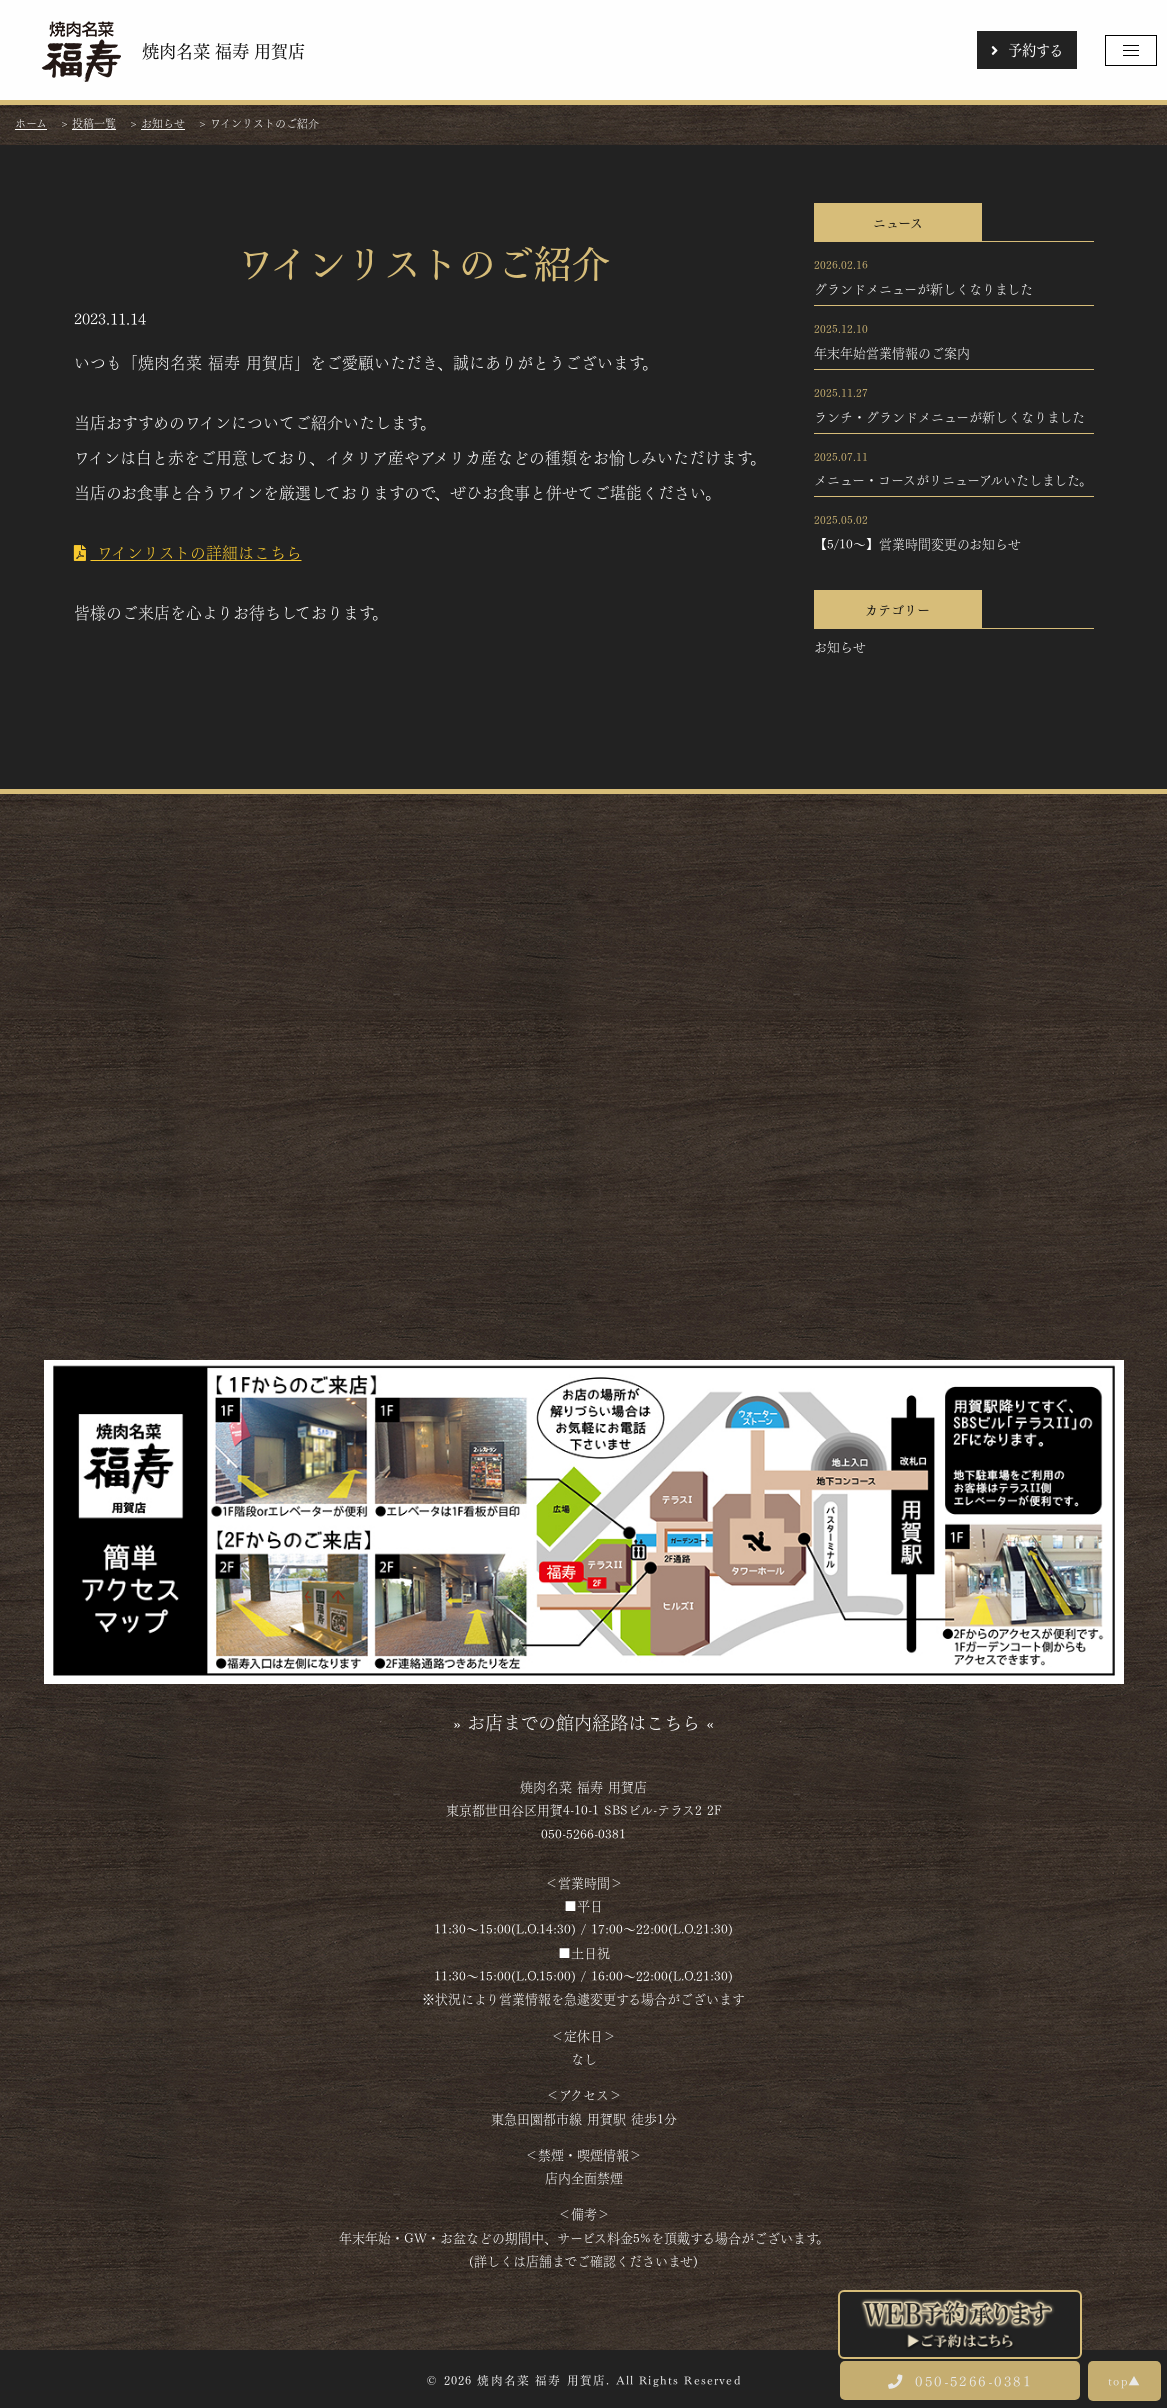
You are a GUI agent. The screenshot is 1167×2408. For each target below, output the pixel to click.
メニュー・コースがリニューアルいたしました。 (953, 479)
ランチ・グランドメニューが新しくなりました (949, 416)
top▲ (1124, 2380)
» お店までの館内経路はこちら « (583, 1721)
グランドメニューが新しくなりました (923, 288)
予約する (1027, 49)
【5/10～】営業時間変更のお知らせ (917, 543)
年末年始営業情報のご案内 (892, 352)
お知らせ (840, 646)
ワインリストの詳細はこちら (188, 551)
